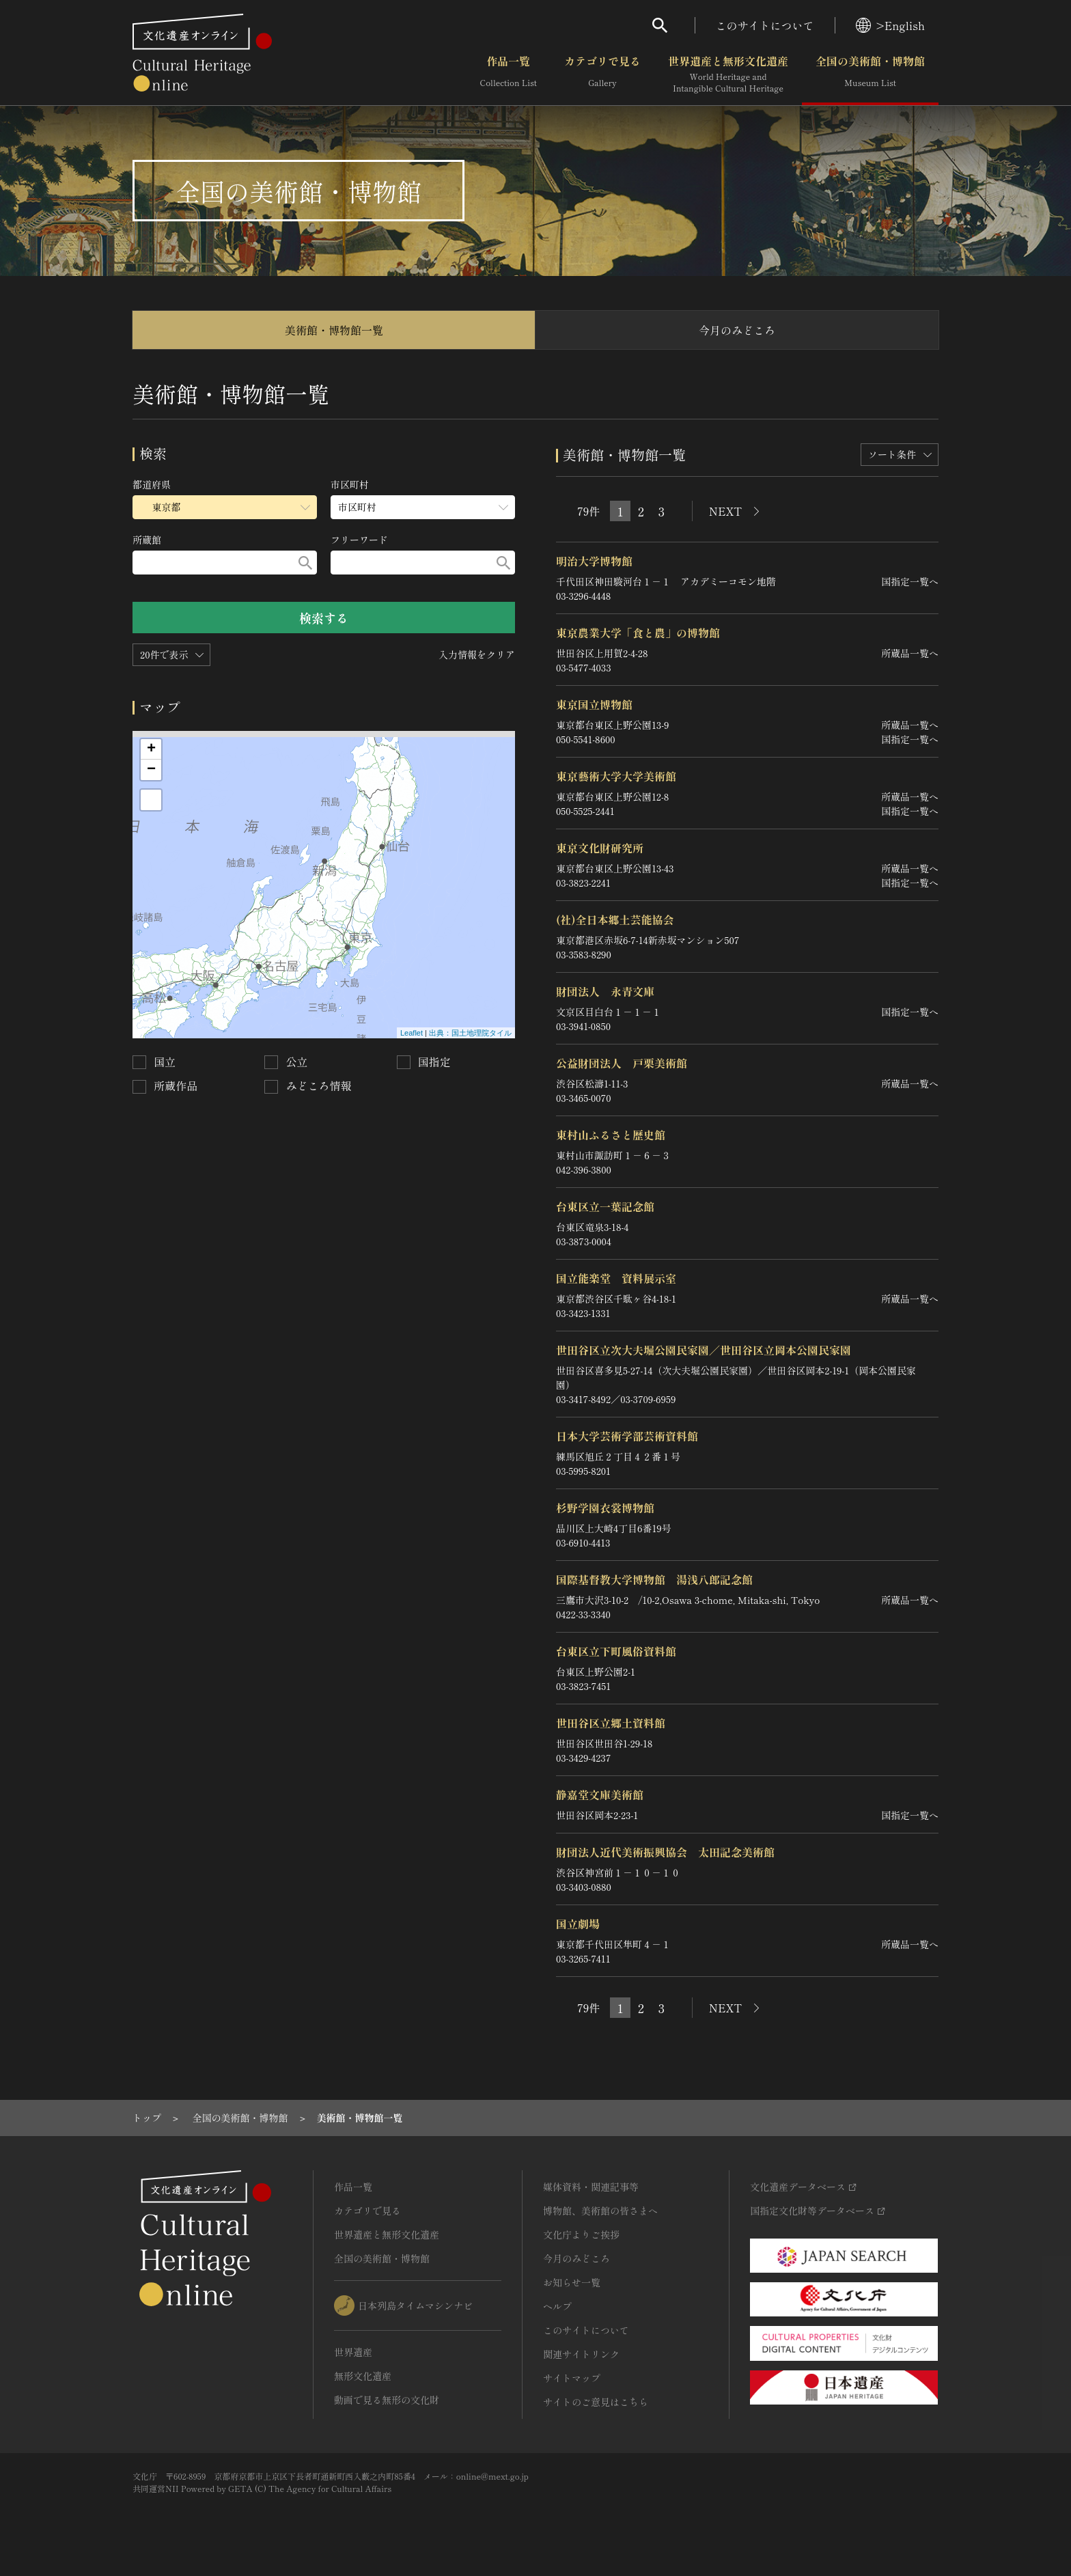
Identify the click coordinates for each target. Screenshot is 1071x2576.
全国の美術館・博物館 (870, 74)
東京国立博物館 (594, 704)
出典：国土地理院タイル (470, 1033)
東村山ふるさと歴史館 (610, 1134)
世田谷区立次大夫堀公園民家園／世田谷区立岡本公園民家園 (703, 1350)
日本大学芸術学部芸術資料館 (627, 1436)
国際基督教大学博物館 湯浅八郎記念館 (654, 1579)
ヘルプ (557, 2306)
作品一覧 (508, 74)
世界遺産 (353, 2352)
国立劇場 (578, 1923)
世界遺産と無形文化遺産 (728, 74)
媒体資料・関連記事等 (591, 2186)
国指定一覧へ (909, 581)
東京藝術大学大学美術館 (616, 776)
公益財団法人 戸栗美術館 (621, 1063)
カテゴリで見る (602, 74)
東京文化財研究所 (599, 848)
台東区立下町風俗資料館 (616, 1651)
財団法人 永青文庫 (605, 991)
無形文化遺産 (362, 2376)
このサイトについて (765, 25)
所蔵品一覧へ (909, 653)
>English (890, 25)
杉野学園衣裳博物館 (605, 1507)
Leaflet (411, 1033)
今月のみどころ (737, 330)
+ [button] (151, 749)
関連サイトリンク (581, 2354)
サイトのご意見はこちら (595, 2402)
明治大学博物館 (594, 561)
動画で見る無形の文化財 (386, 2400)
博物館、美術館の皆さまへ (600, 2210)
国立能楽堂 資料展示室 (616, 1278)
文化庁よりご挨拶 (581, 2234)
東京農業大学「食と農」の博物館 (638, 632)
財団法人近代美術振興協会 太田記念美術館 (665, 1852)
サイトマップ (571, 2378)
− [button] (151, 770)
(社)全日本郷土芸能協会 (615, 919)
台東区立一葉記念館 (605, 1206)
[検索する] (305, 562)
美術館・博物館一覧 (334, 330)
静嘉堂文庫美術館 (599, 1794)
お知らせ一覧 (571, 2282)
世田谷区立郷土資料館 (610, 1723)
